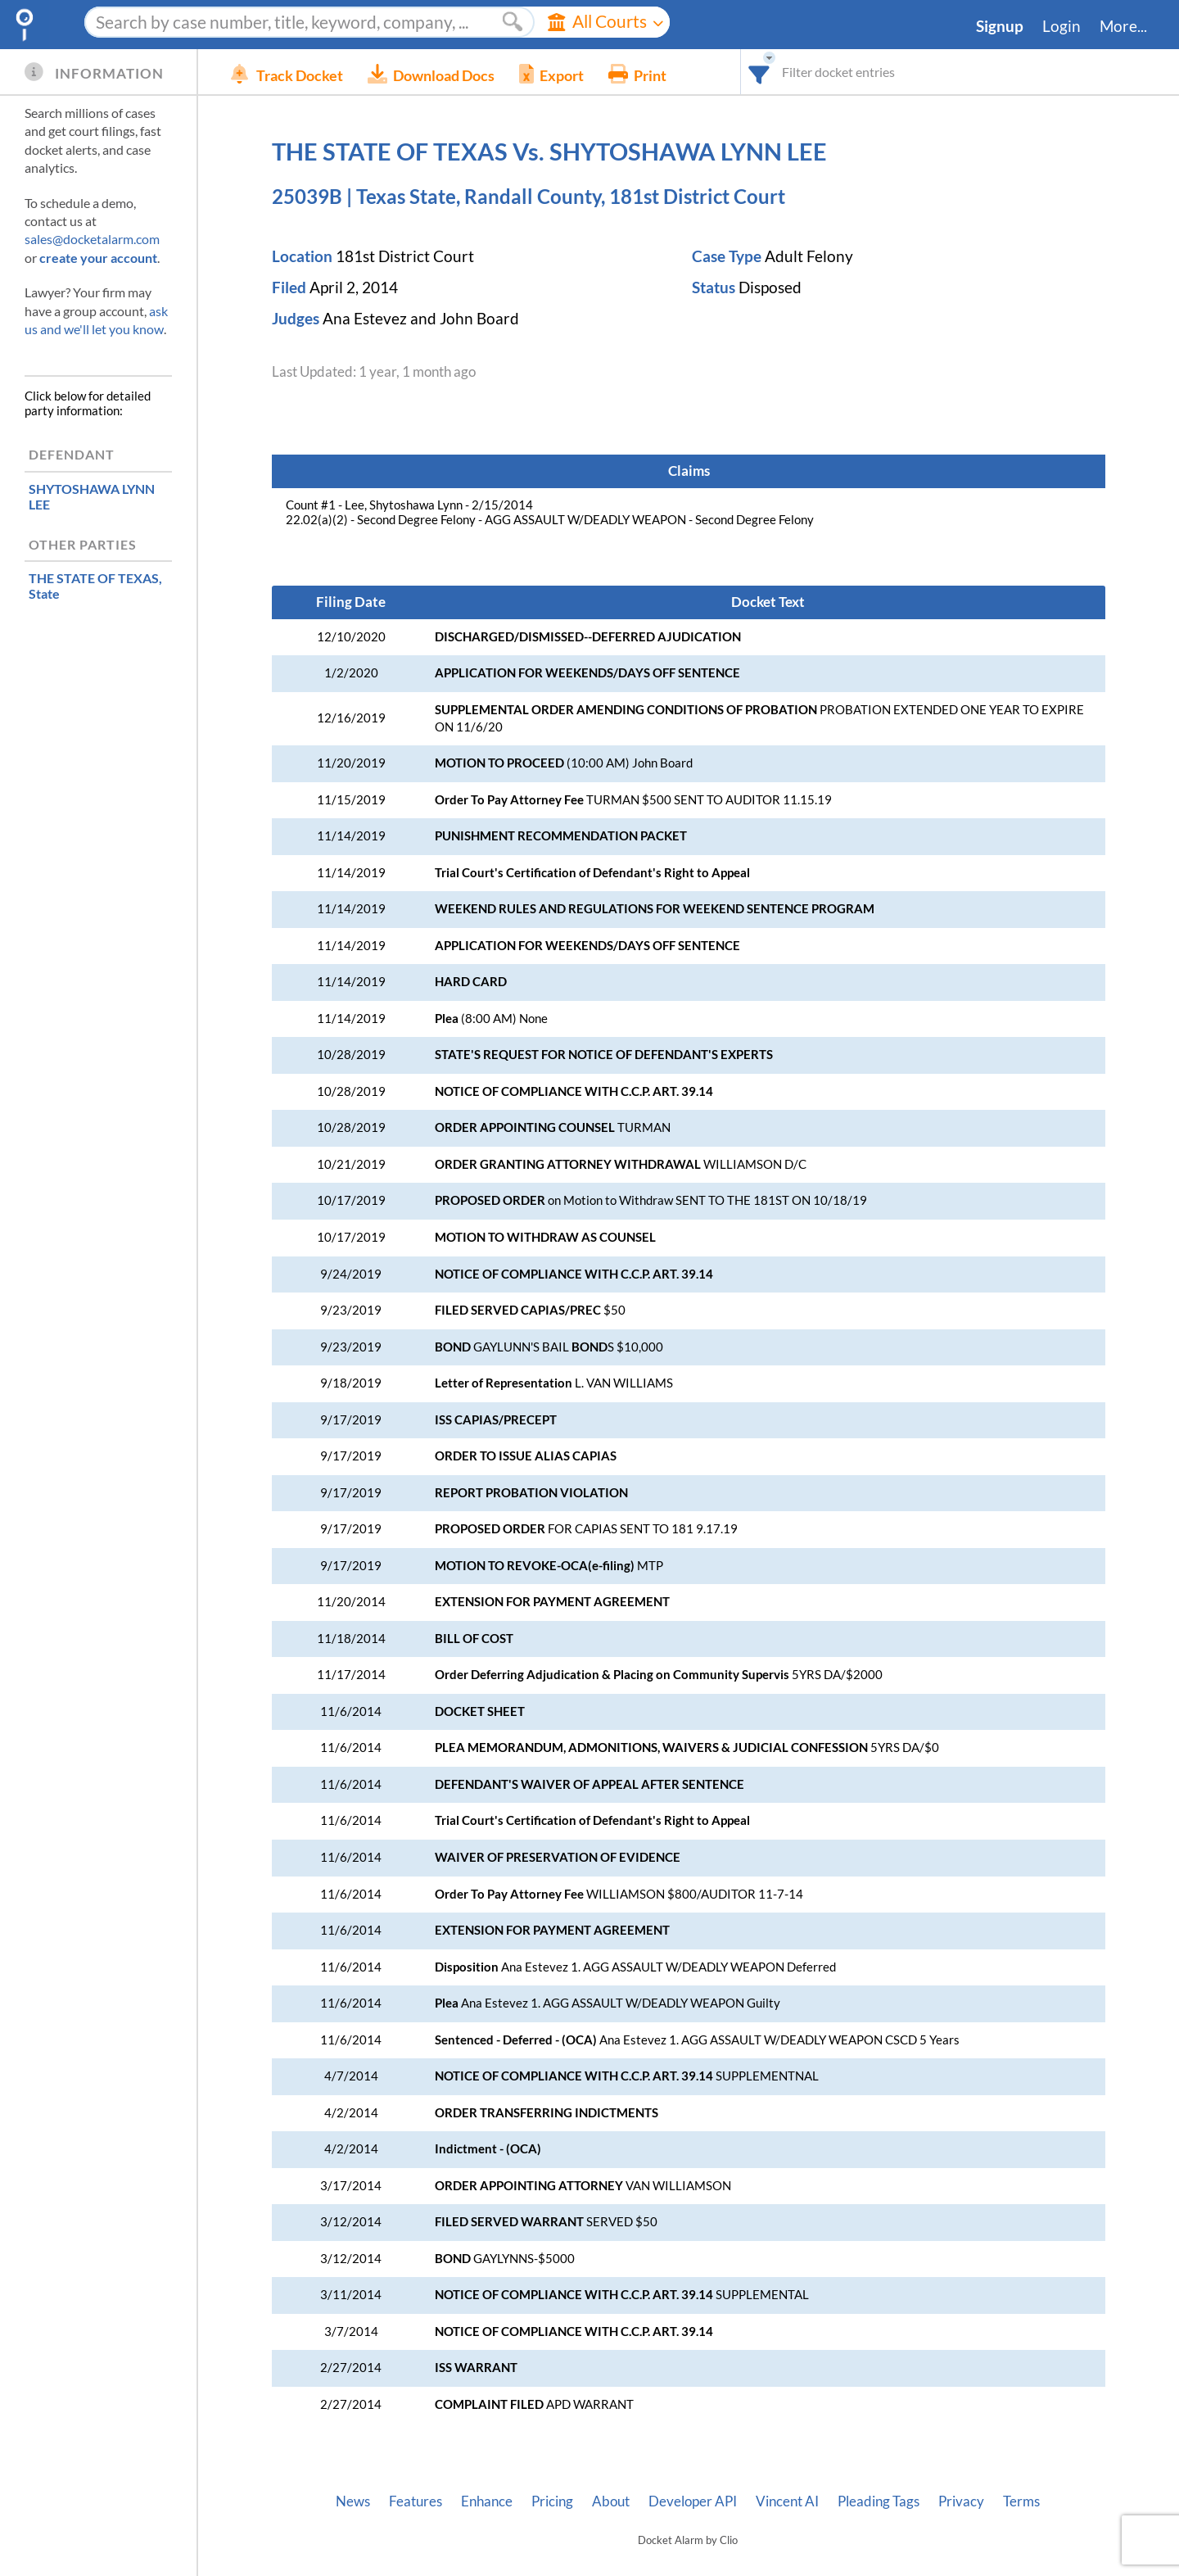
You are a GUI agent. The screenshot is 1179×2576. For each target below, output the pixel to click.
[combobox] (759, 71)
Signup (999, 26)
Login (1061, 26)
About (611, 2501)
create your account (98, 257)
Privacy (961, 2501)
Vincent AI (787, 2501)
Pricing (552, 2501)
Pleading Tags (878, 2501)
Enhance (487, 2501)
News (353, 2501)
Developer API (692, 2501)
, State (95, 585)
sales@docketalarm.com (92, 239)
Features (415, 2501)
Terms (1021, 2501)
